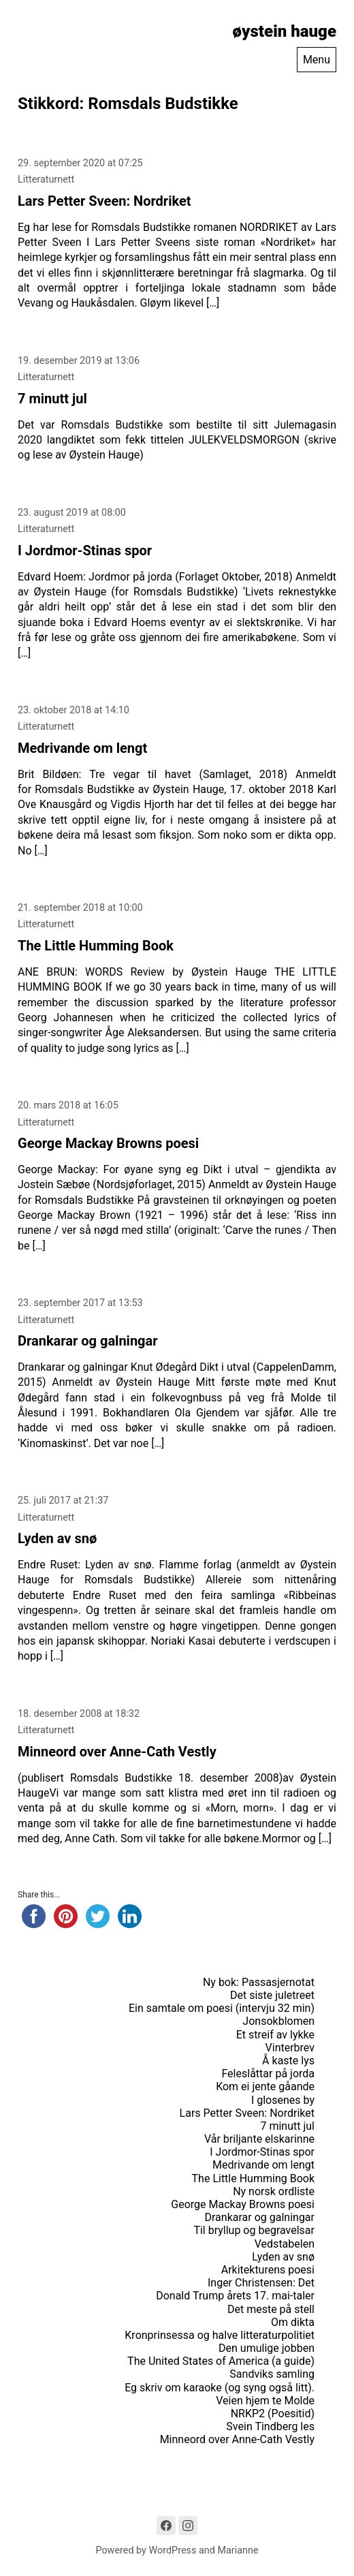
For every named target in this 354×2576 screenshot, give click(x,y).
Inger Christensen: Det (261, 2282)
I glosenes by (283, 2100)
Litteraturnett (46, 179)
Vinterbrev (290, 2047)
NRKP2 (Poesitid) (273, 2413)
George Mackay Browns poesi (108, 1143)
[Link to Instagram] (187, 2525)
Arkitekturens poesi (268, 2269)
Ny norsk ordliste (274, 2191)
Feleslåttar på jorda (268, 2073)
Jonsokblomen (278, 2021)
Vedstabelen (285, 2243)
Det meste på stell (271, 2309)
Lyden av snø (57, 1538)
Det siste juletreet (272, 1995)
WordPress (173, 2550)
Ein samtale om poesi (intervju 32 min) (222, 2008)
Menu (316, 59)
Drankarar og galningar (88, 1341)
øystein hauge (284, 31)
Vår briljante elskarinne (259, 2138)
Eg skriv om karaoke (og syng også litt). (220, 2387)
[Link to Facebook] (166, 2525)
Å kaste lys (288, 2060)
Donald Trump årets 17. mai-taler (235, 2295)
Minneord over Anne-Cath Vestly (117, 1751)
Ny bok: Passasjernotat (259, 1982)
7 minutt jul (52, 398)
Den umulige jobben (267, 2348)
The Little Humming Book (96, 945)
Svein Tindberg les (270, 2426)
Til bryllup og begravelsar (254, 2230)
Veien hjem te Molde (265, 2400)
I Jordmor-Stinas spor (85, 550)
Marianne (237, 2550)
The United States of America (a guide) (221, 2361)
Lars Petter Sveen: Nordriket (104, 201)
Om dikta (293, 2322)
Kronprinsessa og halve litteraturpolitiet (220, 2335)
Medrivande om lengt (82, 748)
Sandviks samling (272, 2374)
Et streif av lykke (275, 2034)
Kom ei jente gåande (265, 2086)
